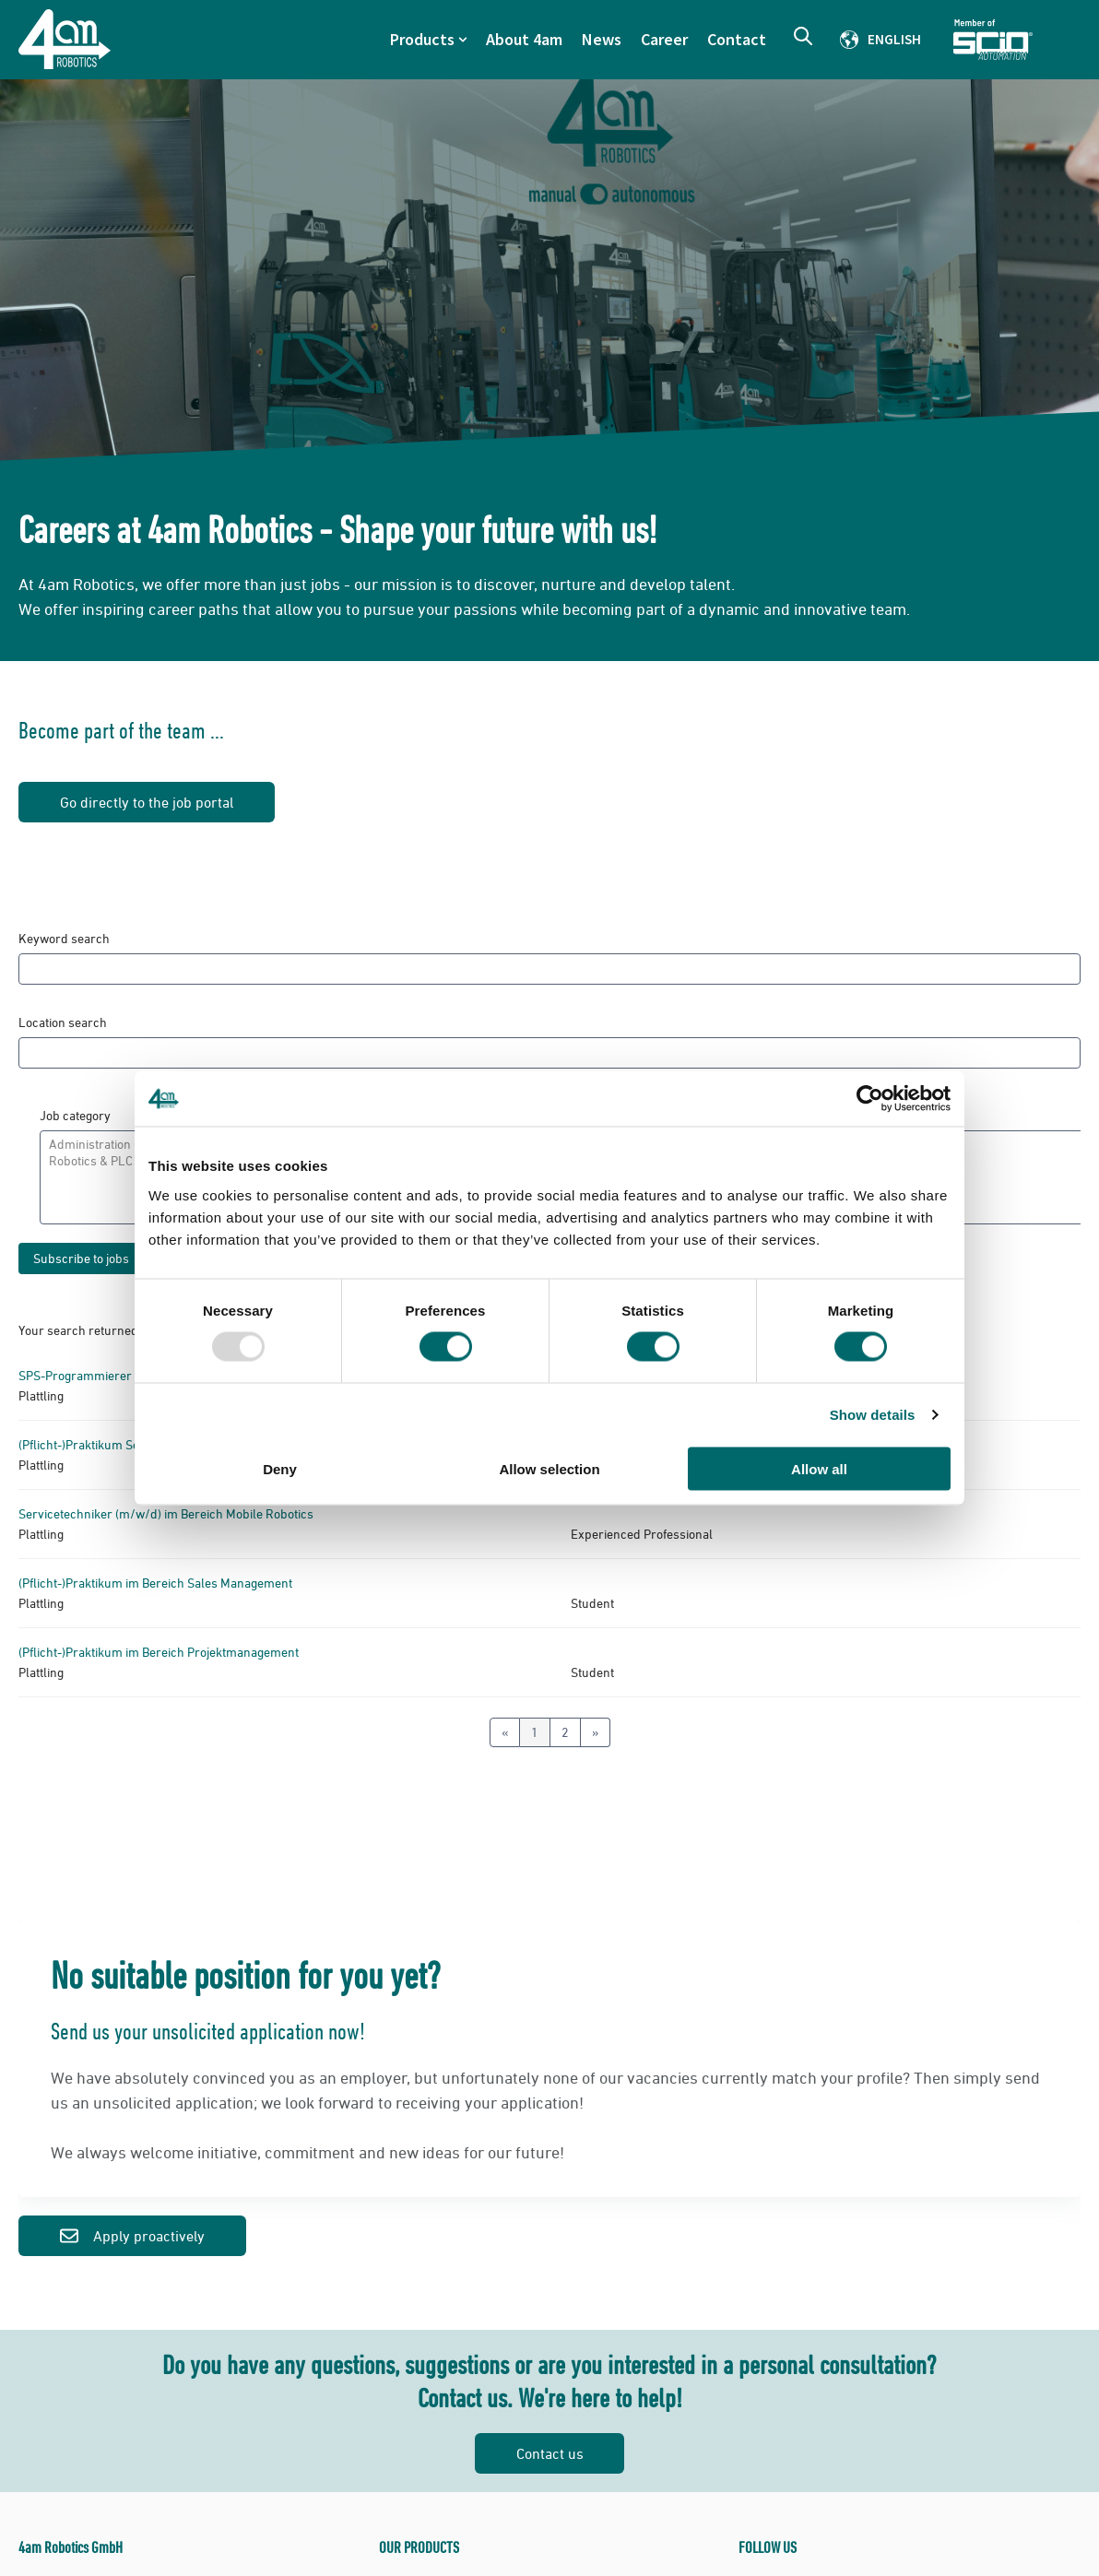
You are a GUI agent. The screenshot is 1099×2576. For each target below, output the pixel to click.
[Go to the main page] (64, 39)
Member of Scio (1017, 39)
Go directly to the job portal (146, 802)
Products (422, 39)
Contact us (550, 2453)
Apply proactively (132, 2236)
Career (664, 39)
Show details (873, 1415)
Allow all (819, 1468)
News (601, 39)
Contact (736, 39)
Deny (280, 1468)
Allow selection (549, 1468)
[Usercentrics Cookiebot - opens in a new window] (870, 1099)
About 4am (524, 39)
